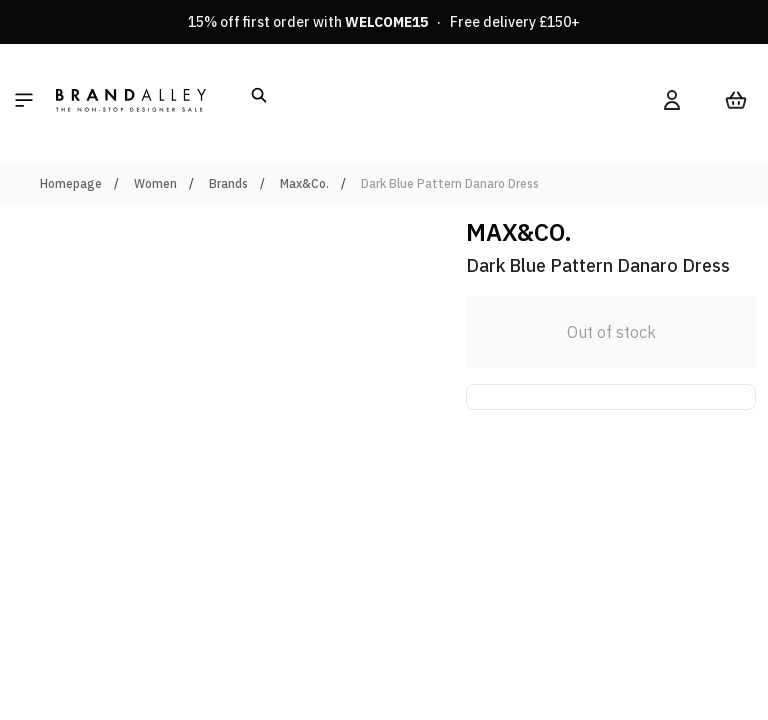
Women (155, 183)
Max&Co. (304, 183)
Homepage (71, 183)
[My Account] (672, 100)
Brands (228, 183)
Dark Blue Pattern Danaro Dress (450, 183)
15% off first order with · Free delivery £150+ (384, 22)
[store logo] (131, 100)
